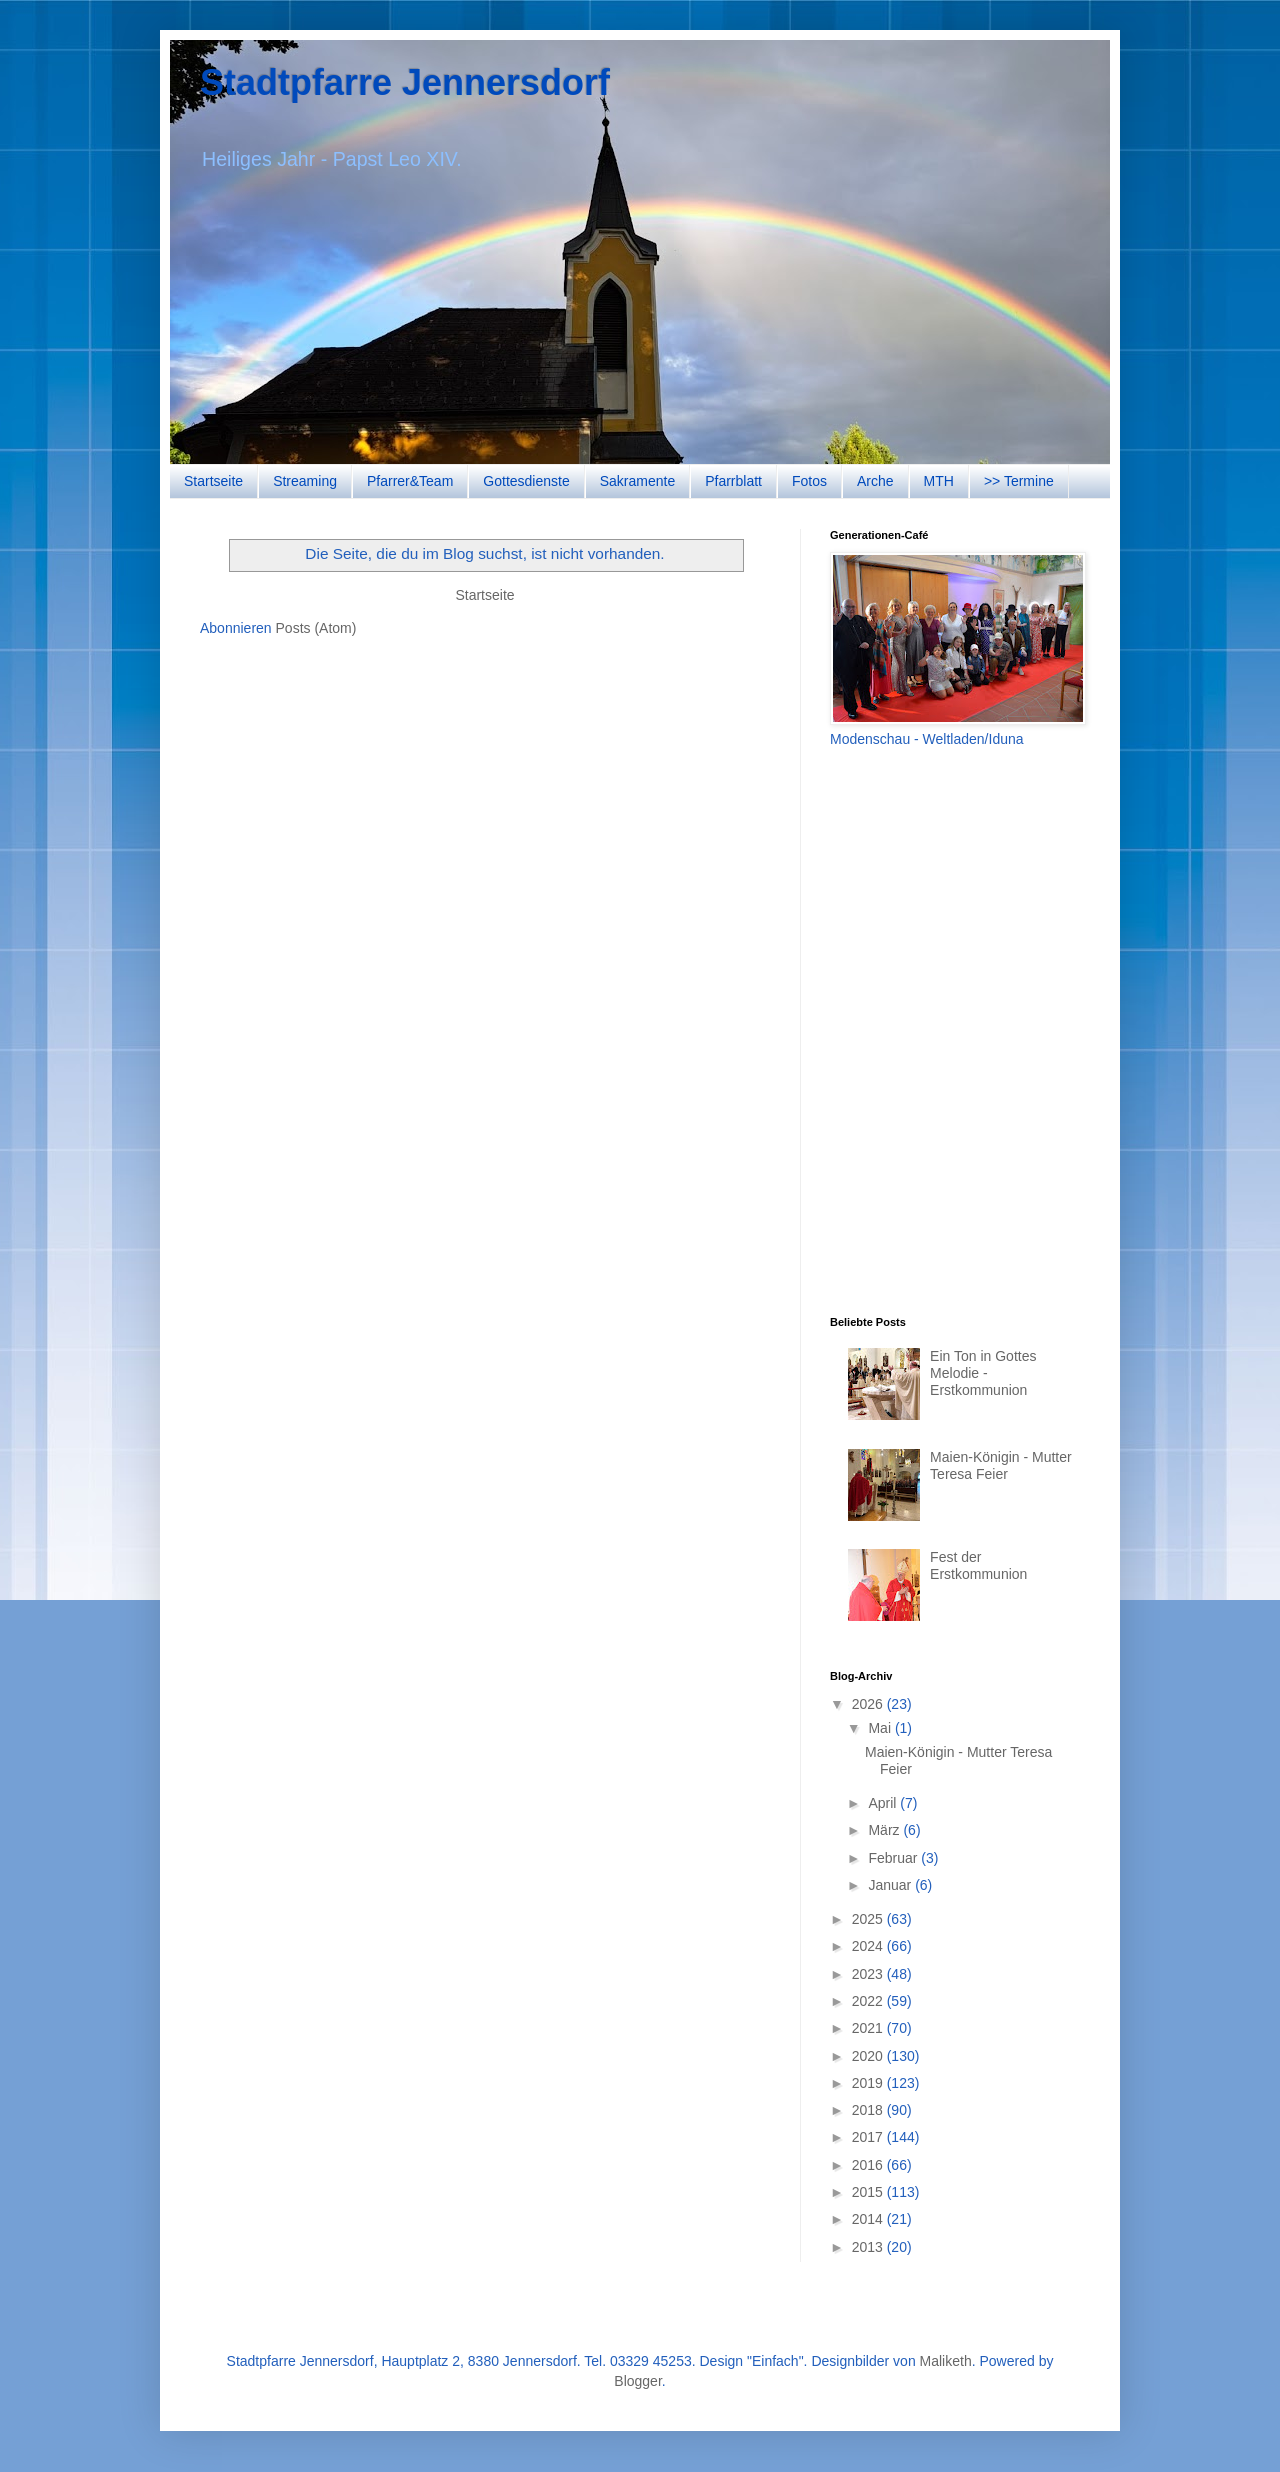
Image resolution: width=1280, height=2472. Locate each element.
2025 (869, 1919)
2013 (869, 2247)
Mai (881, 1728)
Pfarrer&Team (410, 481)
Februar (894, 1858)
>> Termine (1019, 481)
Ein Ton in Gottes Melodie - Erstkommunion (983, 1373)
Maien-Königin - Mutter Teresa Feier (1001, 1465)
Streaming (305, 481)
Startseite (213, 481)
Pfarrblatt (733, 481)
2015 (869, 2192)
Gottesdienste (526, 481)
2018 (869, 2110)
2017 (869, 2137)
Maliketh (946, 2361)
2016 (869, 2165)
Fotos (809, 481)
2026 (869, 1704)
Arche (875, 481)
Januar (891, 1885)
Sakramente (637, 481)
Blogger (637, 2381)
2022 (869, 2001)
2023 (869, 1974)
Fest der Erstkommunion (978, 1565)
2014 (869, 2219)
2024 (869, 1946)
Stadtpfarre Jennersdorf (405, 82)
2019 (869, 2083)
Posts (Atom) (316, 628)
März (885, 1830)
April (884, 1803)
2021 (869, 2028)
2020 (869, 2056)
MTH (939, 481)
